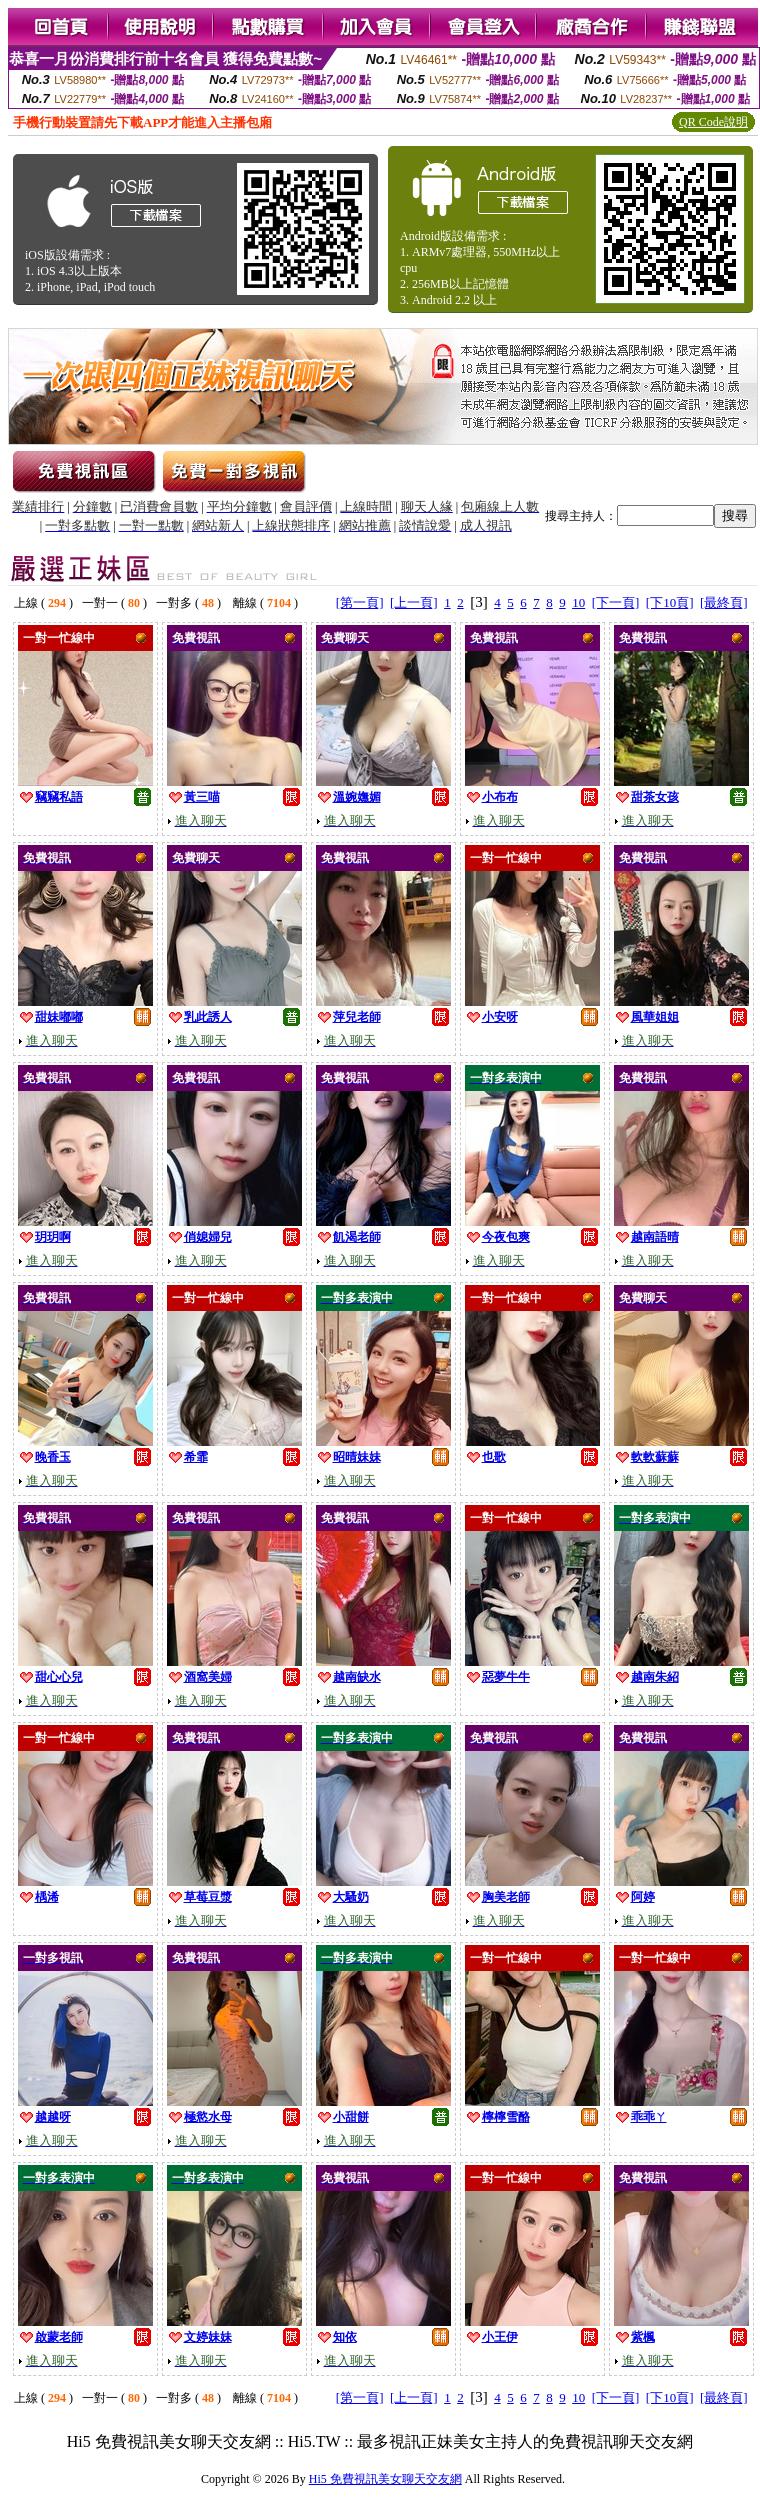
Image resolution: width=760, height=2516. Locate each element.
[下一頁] (616, 602)
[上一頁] (414, 602)
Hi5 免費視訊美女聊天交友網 (385, 2479)
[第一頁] (360, 602)
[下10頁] (670, 602)
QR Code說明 (713, 122)
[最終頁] (724, 602)
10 (578, 602)
